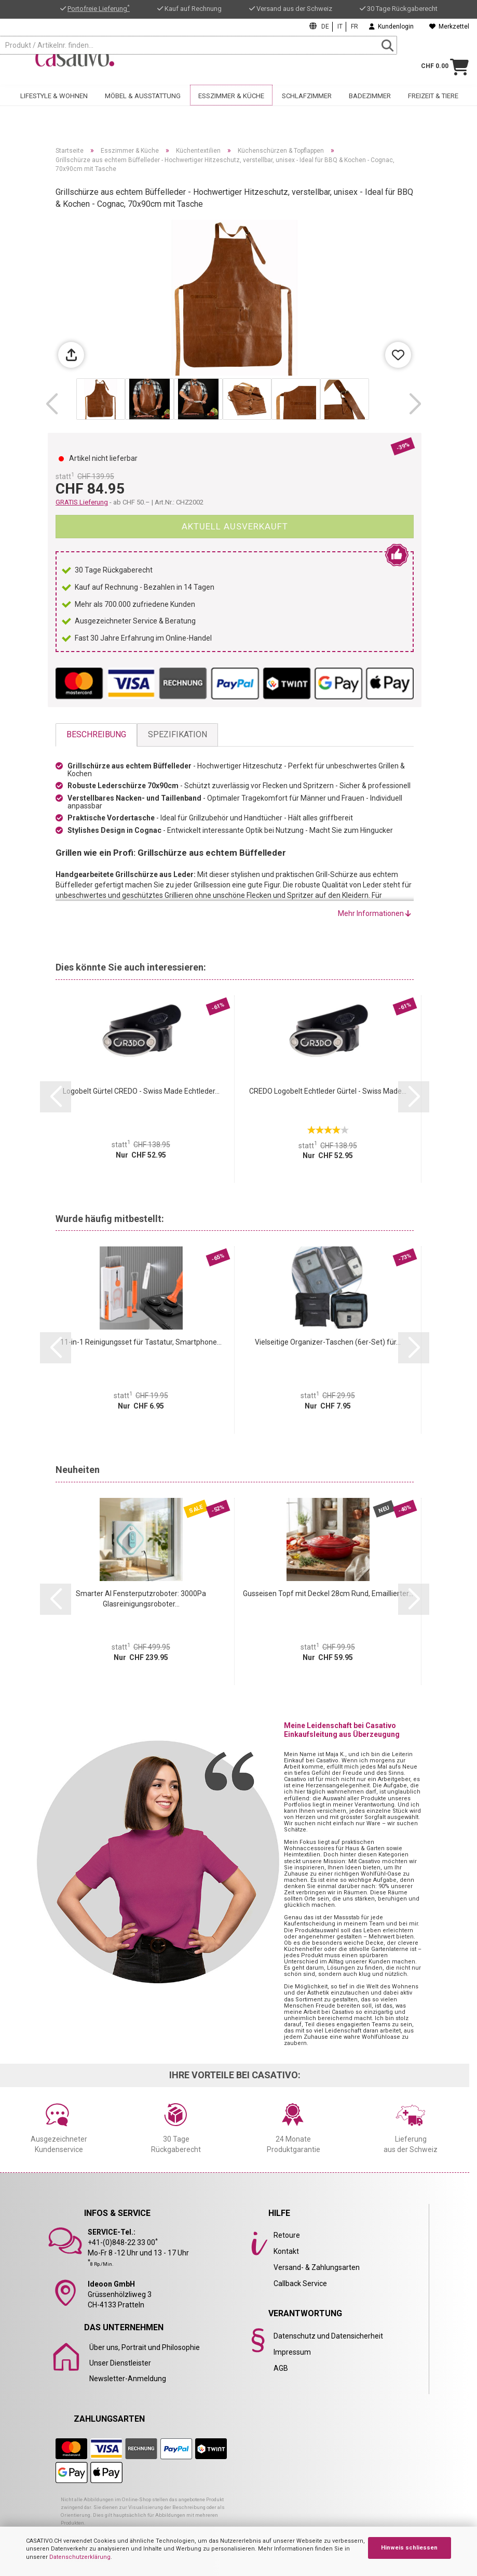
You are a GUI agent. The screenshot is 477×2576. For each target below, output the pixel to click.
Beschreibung (96, 734)
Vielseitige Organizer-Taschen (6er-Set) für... (328, 1342)
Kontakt (286, 2251)
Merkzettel (449, 26)
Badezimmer (370, 99)
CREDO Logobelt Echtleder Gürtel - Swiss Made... (327, 1091)
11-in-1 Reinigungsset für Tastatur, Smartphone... (141, 1342)
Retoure (287, 2235)
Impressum (292, 2352)
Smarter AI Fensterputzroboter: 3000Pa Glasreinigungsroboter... (141, 1598)
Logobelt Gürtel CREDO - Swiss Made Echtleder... (141, 1091)
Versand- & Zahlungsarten (317, 2267)
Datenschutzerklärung (80, 2557)
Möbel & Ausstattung (143, 99)
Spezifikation (177, 734)
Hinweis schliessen (409, 2547)
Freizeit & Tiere (433, 99)
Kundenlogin (391, 26)
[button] (51, 404)
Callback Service (300, 2283)
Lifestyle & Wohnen (54, 99)
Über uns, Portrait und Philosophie (144, 2347)
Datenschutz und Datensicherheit (328, 2336)
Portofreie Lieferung (98, 8)
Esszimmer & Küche (231, 99)
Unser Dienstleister (120, 2363)
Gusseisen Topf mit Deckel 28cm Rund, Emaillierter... (328, 1593)
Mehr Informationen (374, 913)
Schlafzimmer (307, 99)
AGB (281, 2368)
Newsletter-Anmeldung (127, 2378)
